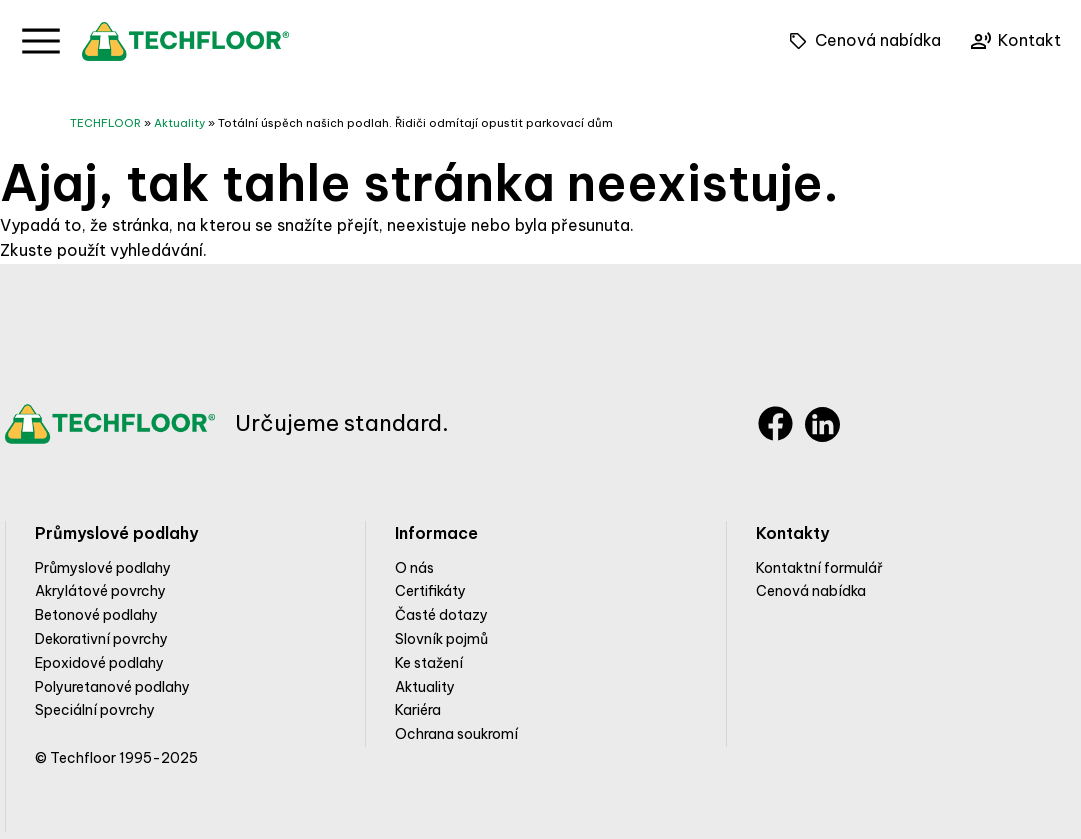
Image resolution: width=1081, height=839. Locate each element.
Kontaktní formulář (819, 568)
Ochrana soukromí (456, 734)
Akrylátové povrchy (100, 591)
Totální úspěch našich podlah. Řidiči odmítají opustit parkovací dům (415, 123)
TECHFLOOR (105, 123)
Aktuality (179, 123)
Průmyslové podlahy (103, 568)
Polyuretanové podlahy (112, 687)
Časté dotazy (441, 615)
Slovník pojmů (441, 639)
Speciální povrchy (95, 710)
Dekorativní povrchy (101, 639)
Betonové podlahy (96, 615)
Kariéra (418, 710)
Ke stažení (429, 663)
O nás (414, 568)
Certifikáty (430, 591)
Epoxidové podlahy (99, 663)
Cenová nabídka (811, 591)
